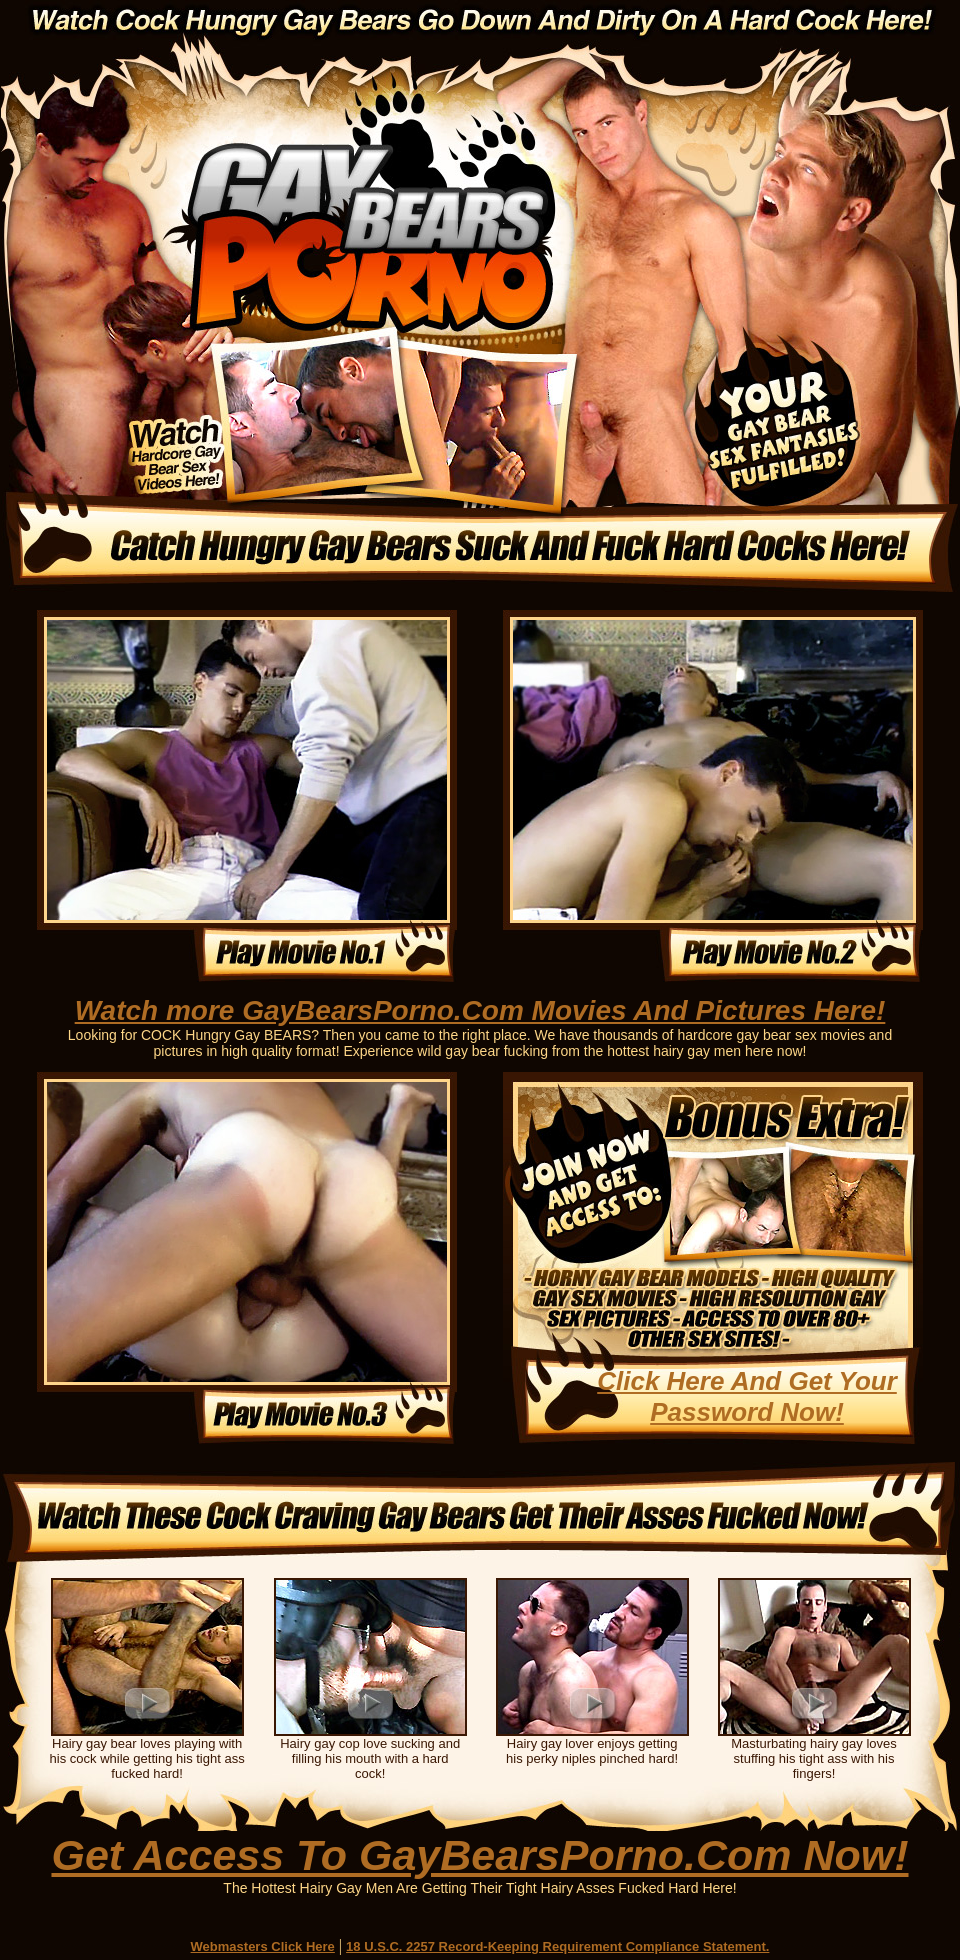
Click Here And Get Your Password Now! (747, 1396)
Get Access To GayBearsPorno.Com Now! (479, 1855)
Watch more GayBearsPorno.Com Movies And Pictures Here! (480, 1010)
